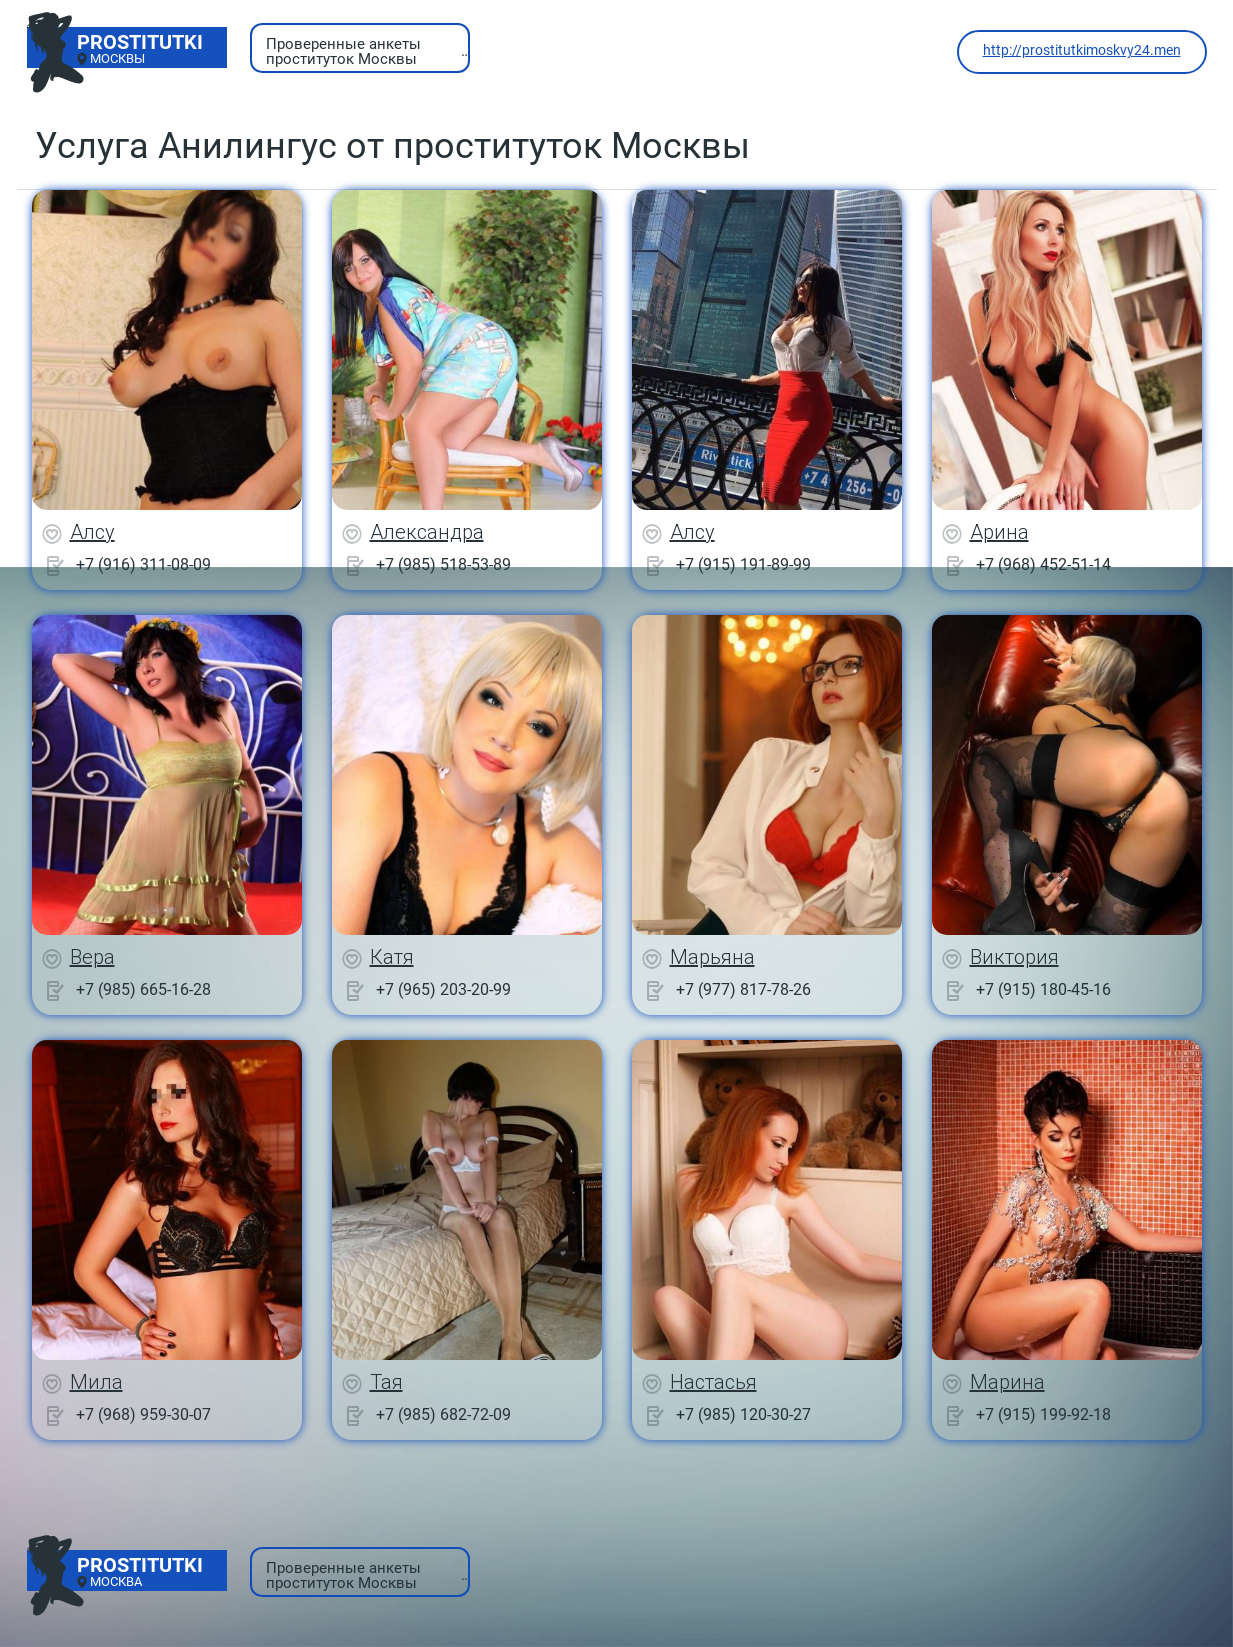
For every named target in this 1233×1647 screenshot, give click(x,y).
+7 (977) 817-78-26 (743, 989)
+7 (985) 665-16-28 (143, 989)
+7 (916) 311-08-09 (143, 564)
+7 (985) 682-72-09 (443, 1414)
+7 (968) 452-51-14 (1043, 564)
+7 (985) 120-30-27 (743, 1414)
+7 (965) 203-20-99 (443, 989)
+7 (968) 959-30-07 (143, 1414)
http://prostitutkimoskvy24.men (1082, 50)
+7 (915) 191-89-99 (743, 564)
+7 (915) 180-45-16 (1043, 989)
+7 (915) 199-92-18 (1043, 1414)
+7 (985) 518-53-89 (443, 564)
